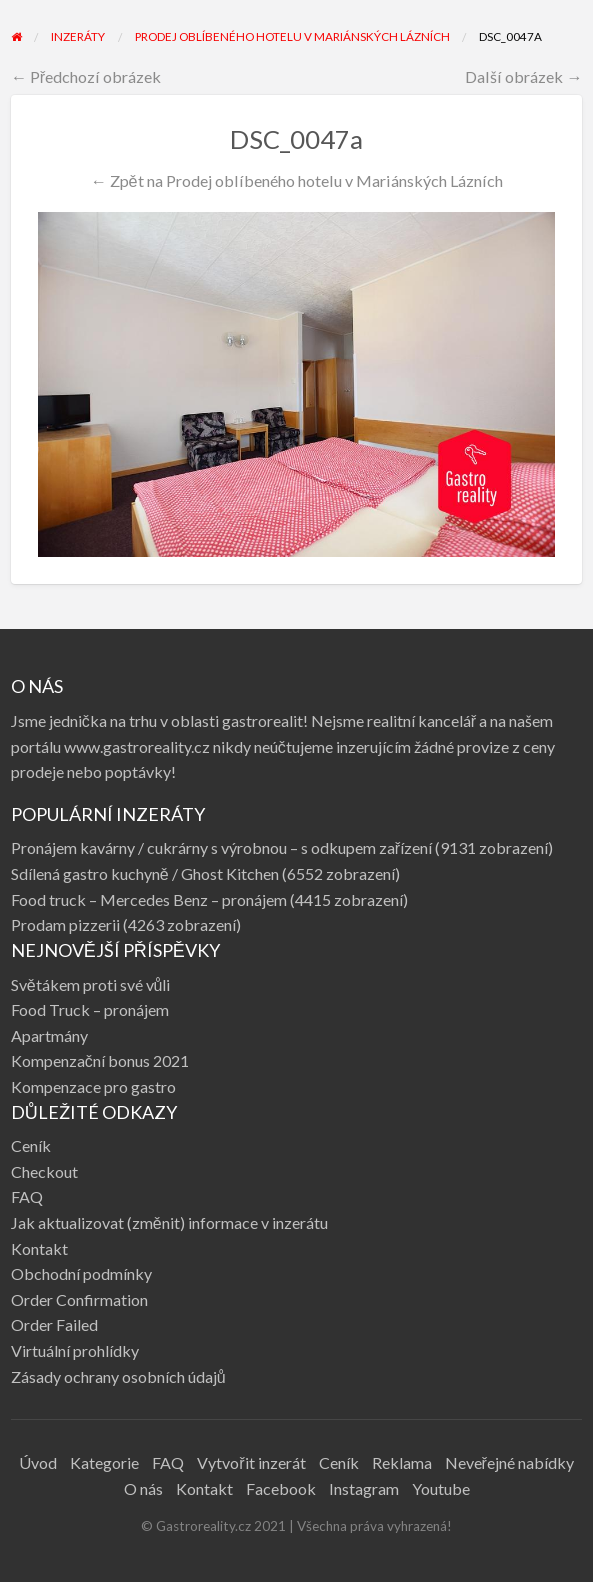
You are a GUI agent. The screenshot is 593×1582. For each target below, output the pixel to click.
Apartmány (49, 1035)
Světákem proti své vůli (91, 984)
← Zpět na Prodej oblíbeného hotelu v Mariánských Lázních (296, 180)
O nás (143, 1488)
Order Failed (54, 1324)
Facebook (281, 1488)
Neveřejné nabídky (509, 1462)
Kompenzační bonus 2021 (100, 1060)
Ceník (31, 1145)
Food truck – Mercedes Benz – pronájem (149, 899)
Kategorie (104, 1462)
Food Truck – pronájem (90, 1009)
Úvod (38, 1462)
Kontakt (39, 1248)
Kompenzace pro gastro (93, 1086)
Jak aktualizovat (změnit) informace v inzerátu (169, 1222)
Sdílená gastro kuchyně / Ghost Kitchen (145, 873)
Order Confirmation (79, 1299)
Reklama (402, 1462)
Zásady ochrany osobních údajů (118, 1376)
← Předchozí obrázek (86, 76)
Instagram (364, 1488)
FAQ (27, 1196)
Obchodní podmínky (81, 1273)
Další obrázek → (523, 76)
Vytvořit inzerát (251, 1462)
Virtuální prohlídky (75, 1350)
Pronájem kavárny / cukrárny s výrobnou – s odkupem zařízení (221, 847)
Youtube (441, 1488)
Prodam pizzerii (65, 924)
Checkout (44, 1171)
